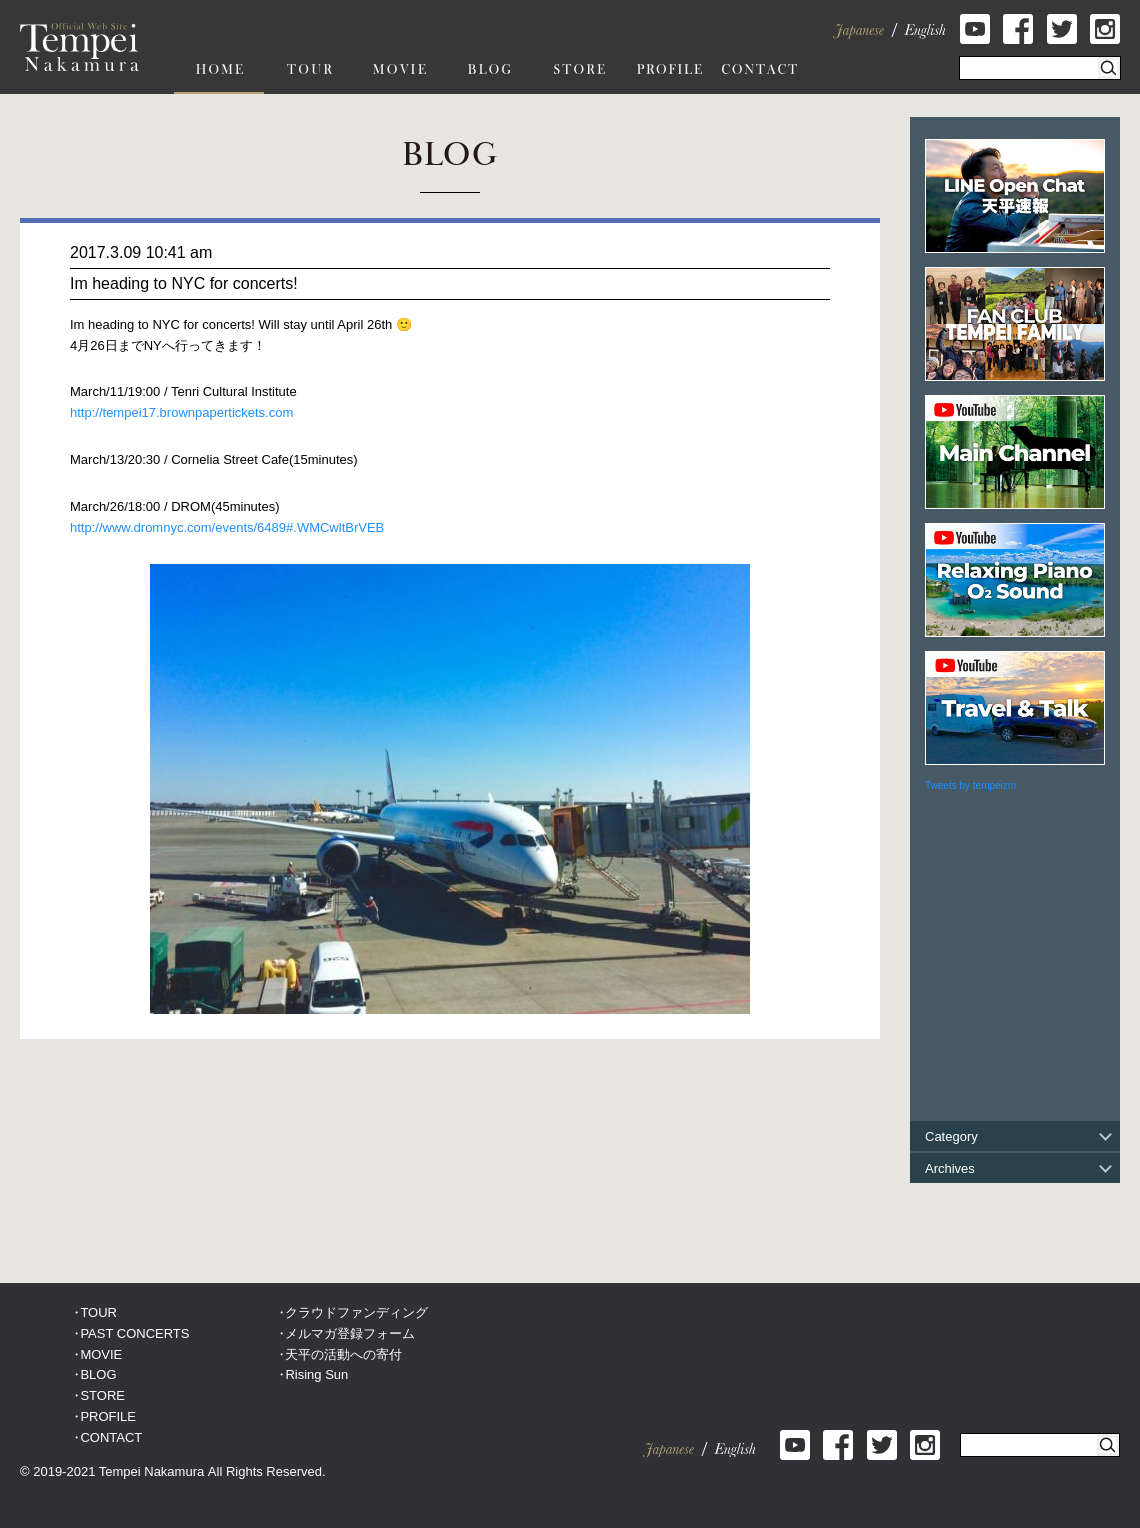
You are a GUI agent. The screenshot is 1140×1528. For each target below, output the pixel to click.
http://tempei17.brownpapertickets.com (181, 412)
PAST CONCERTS (134, 1333)
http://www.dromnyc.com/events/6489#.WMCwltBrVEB (227, 527)
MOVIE (101, 1354)
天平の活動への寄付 (343, 1354)
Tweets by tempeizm (970, 785)
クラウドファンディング (356, 1312)
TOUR (98, 1312)
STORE (102, 1395)
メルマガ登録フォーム (350, 1333)
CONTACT (111, 1437)
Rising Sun (316, 1374)
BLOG (98, 1374)
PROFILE (108, 1416)
